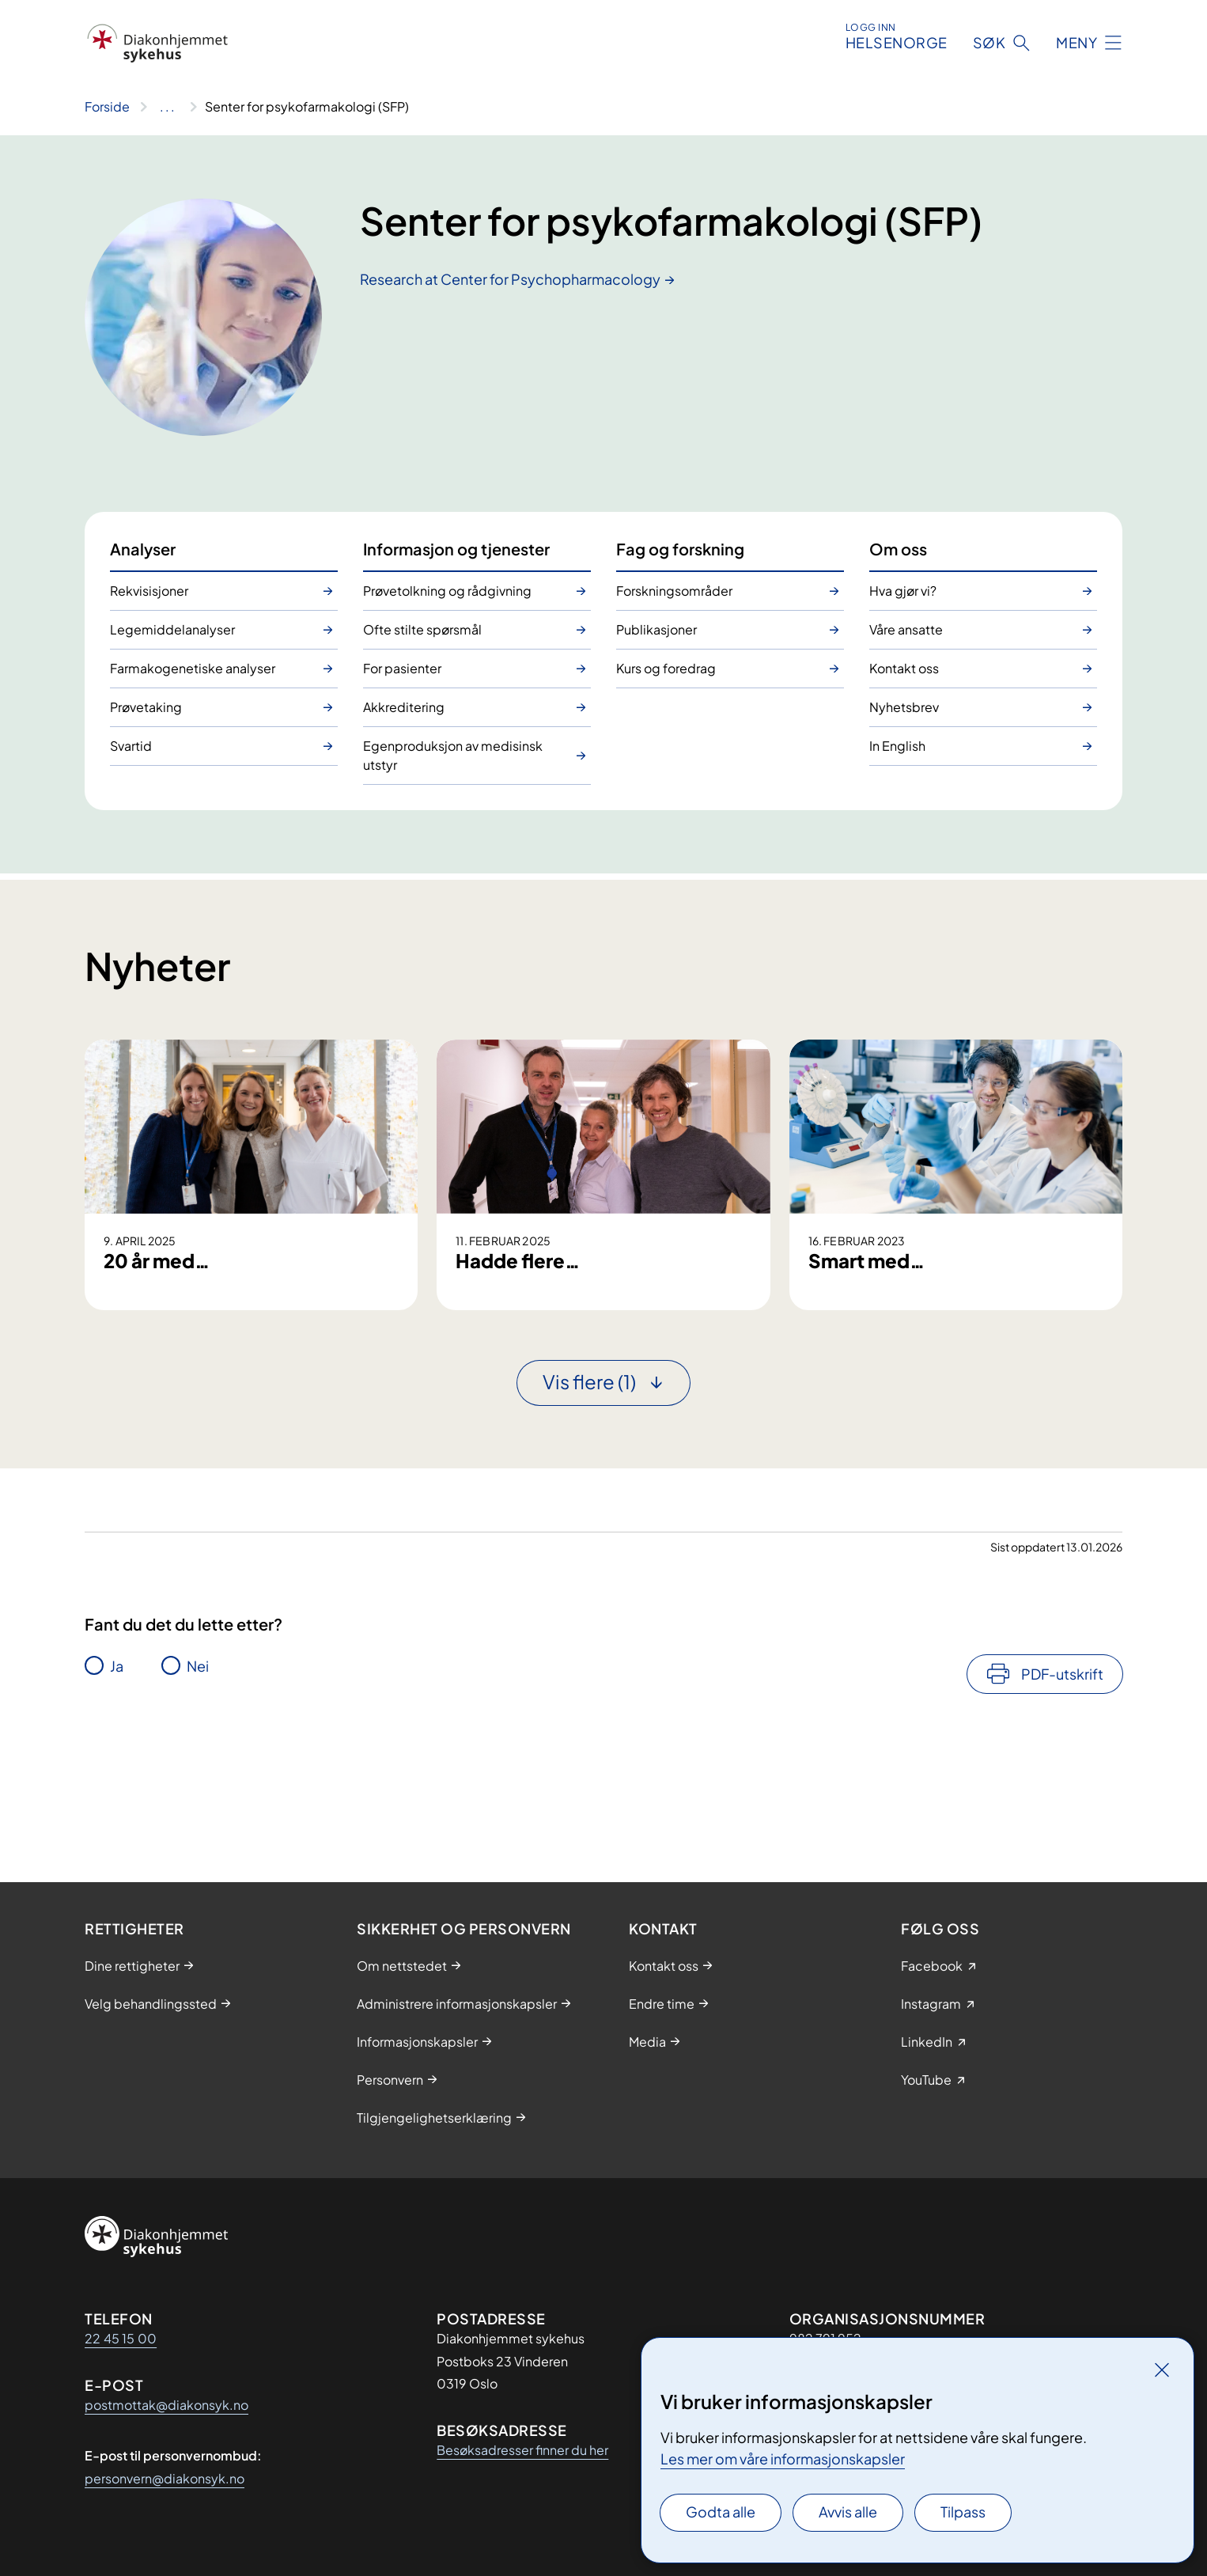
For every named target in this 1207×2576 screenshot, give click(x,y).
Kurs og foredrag (666, 668)
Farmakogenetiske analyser (192, 668)
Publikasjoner (656, 629)
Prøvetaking (146, 707)
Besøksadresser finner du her (522, 2450)
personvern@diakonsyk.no (164, 2478)
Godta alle (720, 2511)
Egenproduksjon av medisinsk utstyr (453, 755)
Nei (198, 1783)
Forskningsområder (674, 590)
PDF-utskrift (1062, 1791)
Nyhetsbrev (904, 707)
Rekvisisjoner (149, 590)
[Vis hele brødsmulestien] (167, 107)
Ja (116, 1783)
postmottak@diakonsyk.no (166, 2404)
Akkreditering (404, 707)
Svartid (131, 745)
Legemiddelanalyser (172, 629)
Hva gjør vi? (902, 590)
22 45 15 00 (121, 2338)
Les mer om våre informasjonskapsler (782, 2458)
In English (897, 745)
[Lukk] (1162, 2369)
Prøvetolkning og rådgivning (447, 590)
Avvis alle (848, 2511)
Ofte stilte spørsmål (422, 629)
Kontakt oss (904, 668)
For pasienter (402, 668)
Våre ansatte (906, 629)
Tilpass (963, 2511)
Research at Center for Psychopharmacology (510, 279)
